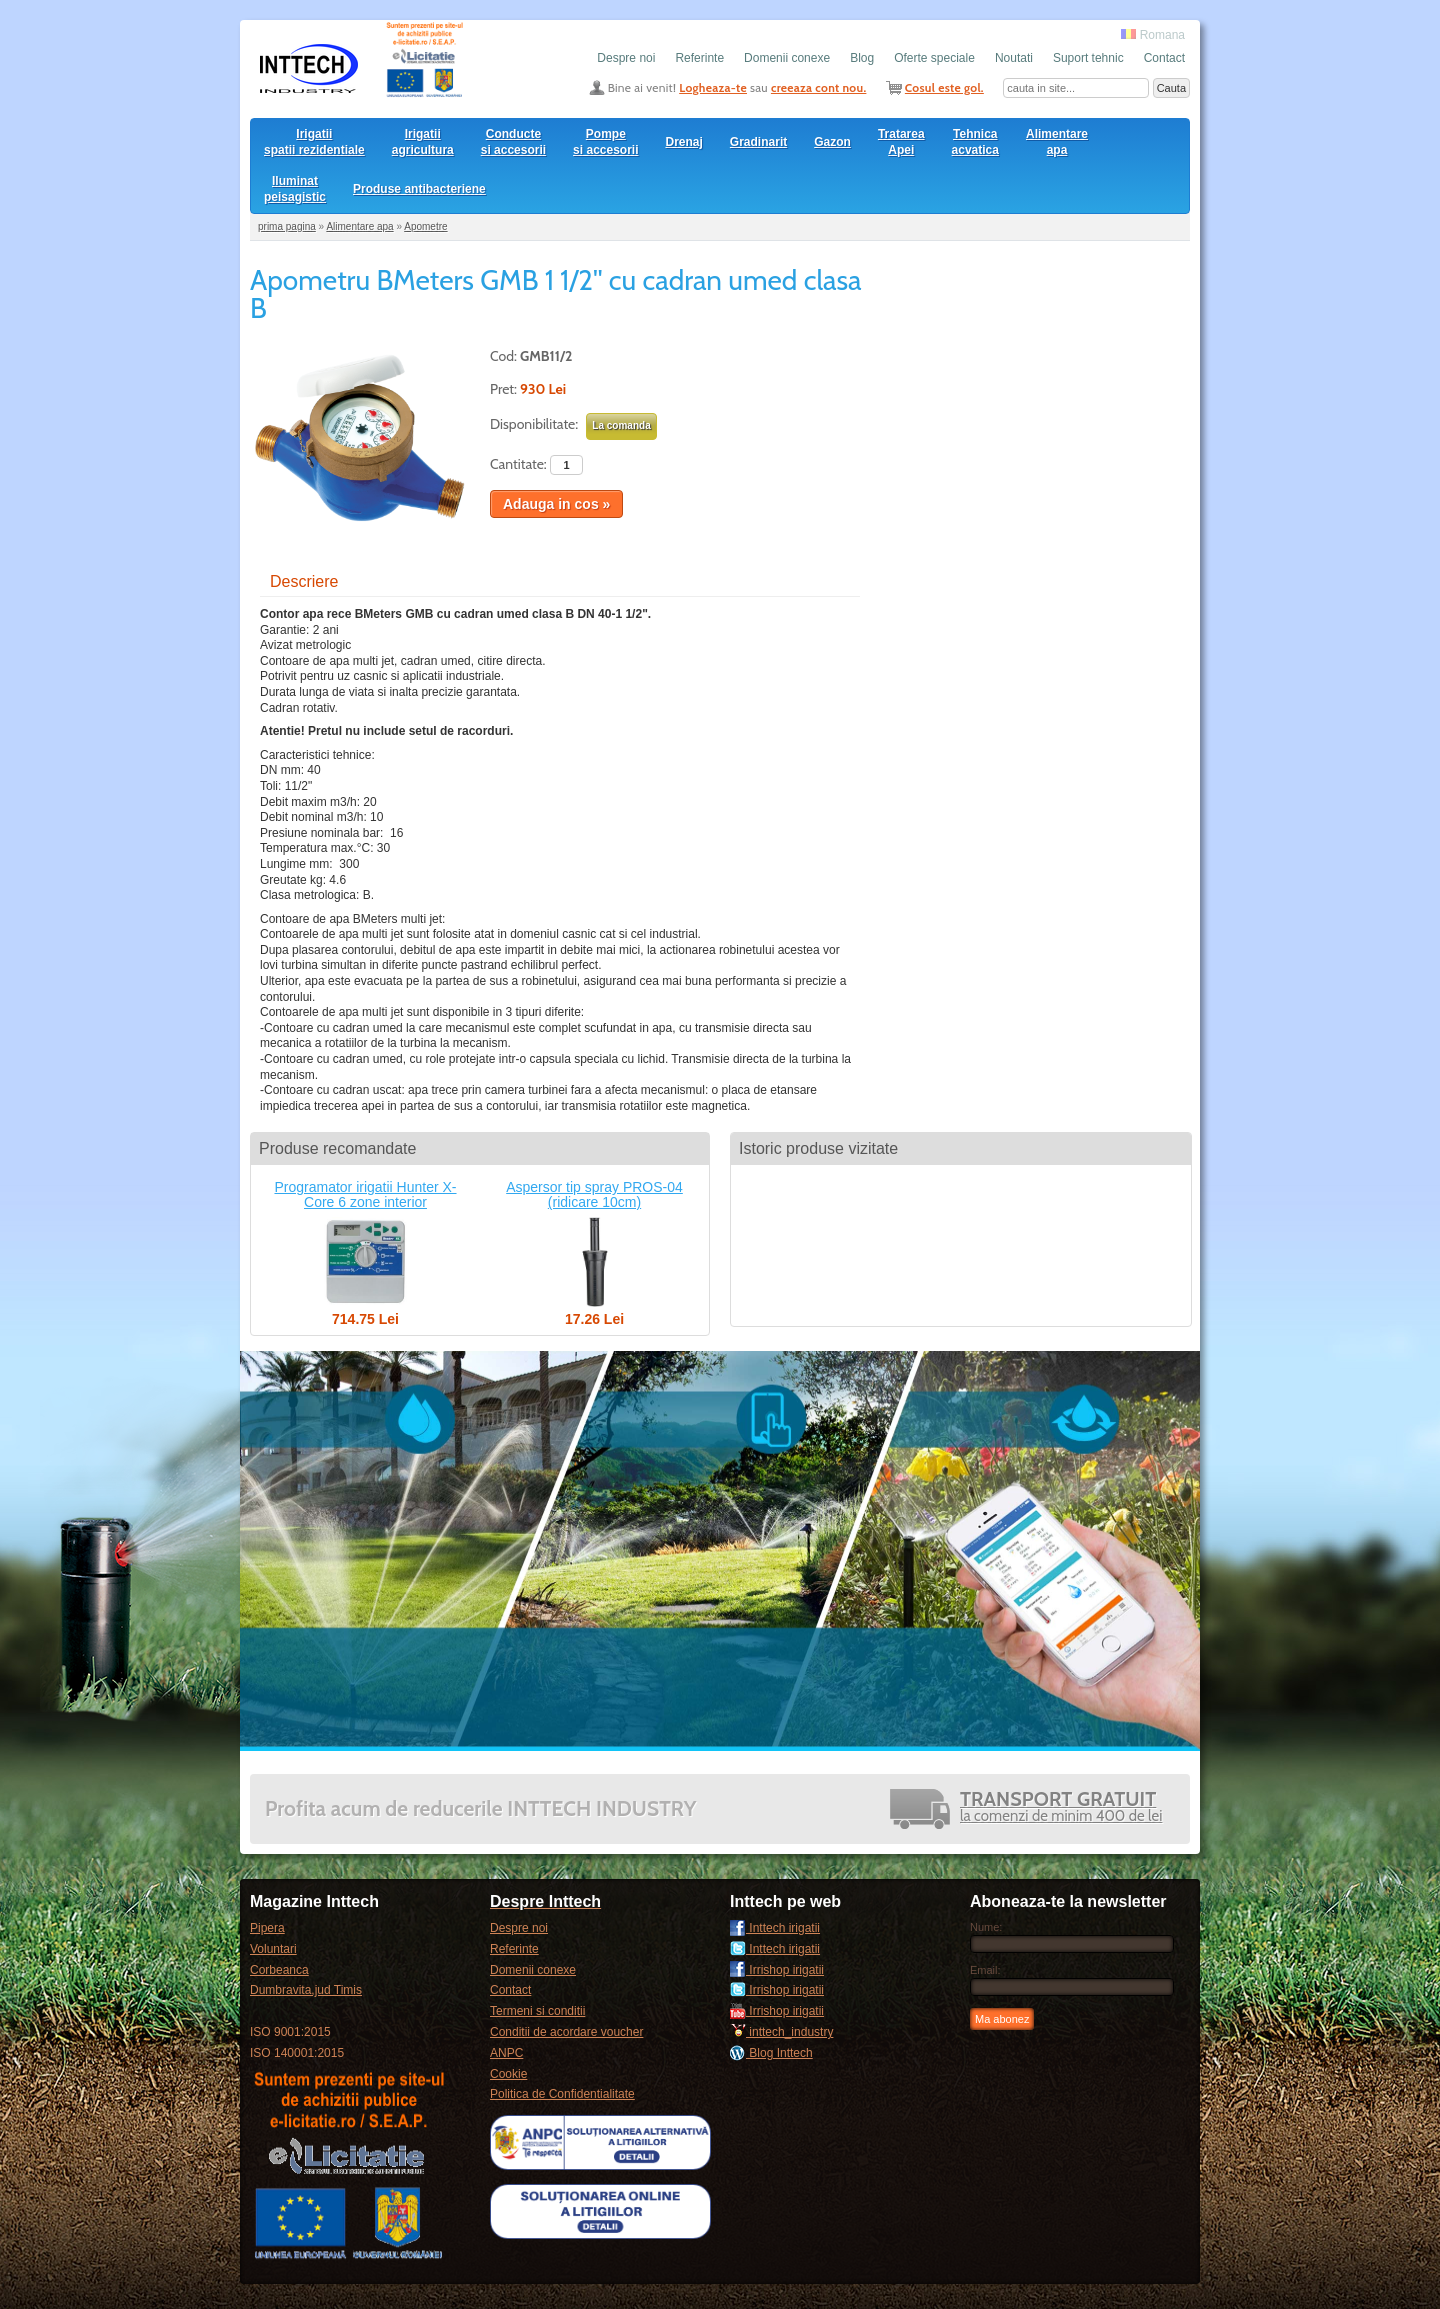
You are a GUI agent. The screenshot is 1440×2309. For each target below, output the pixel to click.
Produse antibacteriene (419, 189)
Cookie (508, 2074)
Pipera (267, 1928)
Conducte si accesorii (513, 142)
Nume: (986, 1927)
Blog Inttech (771, 2053)
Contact (1164, 58)
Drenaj (684, 142)
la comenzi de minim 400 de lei (1061, 1808)
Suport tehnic (1088, 58)
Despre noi (626, 58)
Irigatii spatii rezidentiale (314, 142)
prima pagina (287, 226)
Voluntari (273, 1949)
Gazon (832, 142)
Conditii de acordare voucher (566, 2032)
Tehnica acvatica (975, 142)
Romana (1153, 35)
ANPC (506, 2053)
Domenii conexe (787, 58)
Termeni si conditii (537, 2011)
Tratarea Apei (901, 142)
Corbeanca (279, 1970)
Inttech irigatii (775, 1928)
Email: (985, 1970)
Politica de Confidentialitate (562, 2094)
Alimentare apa (1057, 142)
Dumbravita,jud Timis (306, 1990)
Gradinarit (758, 142)
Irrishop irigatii (777, 1970)
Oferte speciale (934, 58)
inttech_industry (781, 2032)
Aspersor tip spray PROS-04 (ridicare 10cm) (594, 1194)
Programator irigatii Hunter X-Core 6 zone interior (365, 1194)
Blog (862, 58)
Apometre (425, 226)
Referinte (699, 58)
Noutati (1014, 58)
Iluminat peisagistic (295, 189)
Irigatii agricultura (423, 142)
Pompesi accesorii (605, 142)
